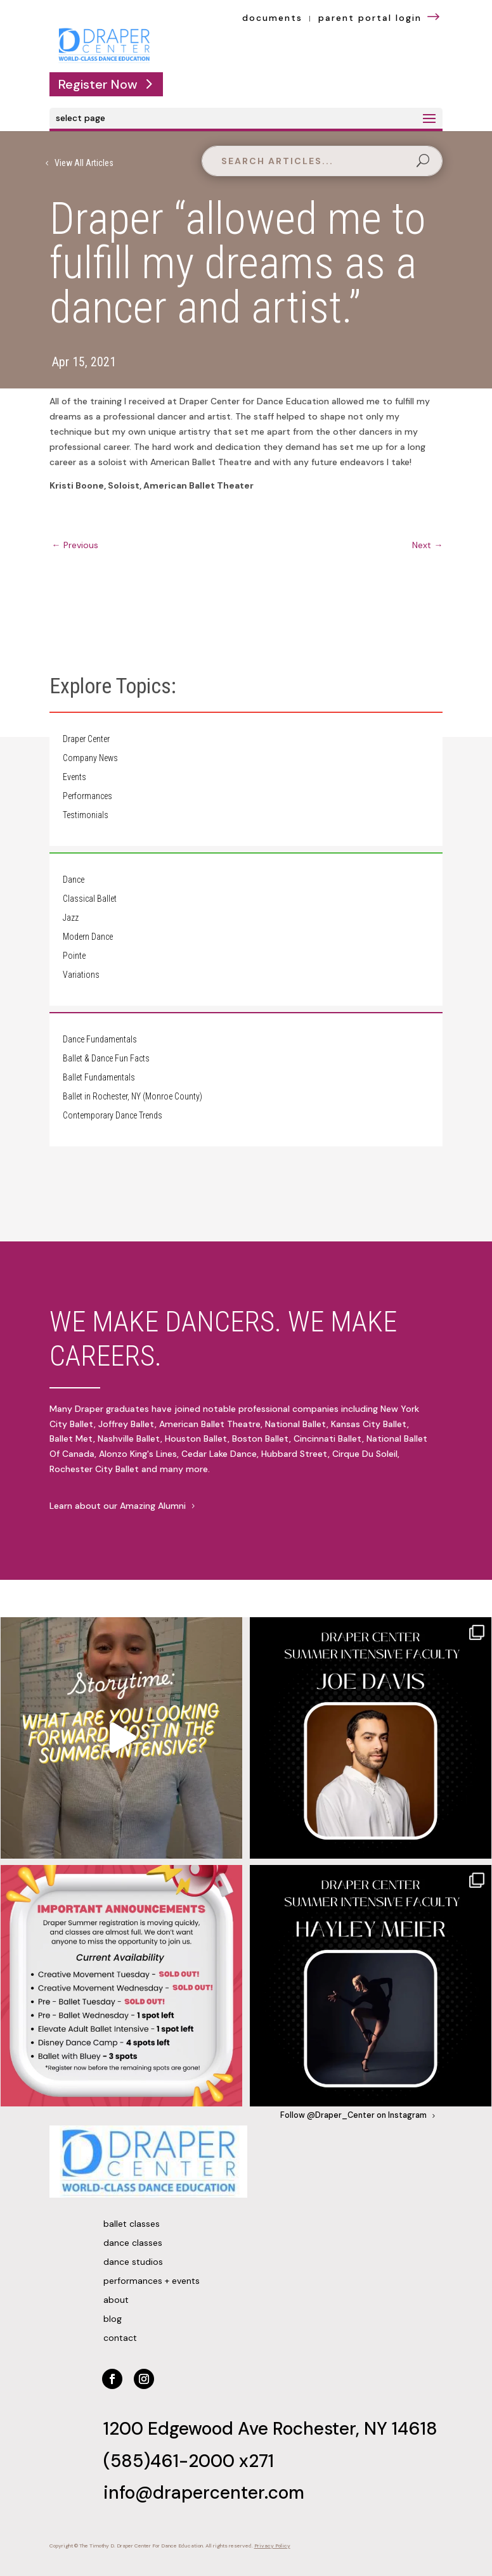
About (116, 2300)
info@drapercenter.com (203, 2492)
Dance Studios (133, 2262)
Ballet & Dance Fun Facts (106, 1058)
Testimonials (85, 815)
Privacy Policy (272, 2545)
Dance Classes (132, 2243)
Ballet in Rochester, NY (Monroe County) (132, 1096)
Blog (112, 2319)
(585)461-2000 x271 (188, 2461)
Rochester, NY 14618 (355, 2428)
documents (272, 17)
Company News (90, 758)
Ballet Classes (131, 2224)
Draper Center (86, 739)
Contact (120, 2338)
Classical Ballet (90, 899)
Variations (81, 975)
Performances (87, 796)
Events (74, 777)
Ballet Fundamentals (99, 1077)
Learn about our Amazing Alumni (117, 1505)
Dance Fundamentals (100, 1039)
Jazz (71, 918)
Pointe (74, 956)
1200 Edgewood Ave (188, 2428)
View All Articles (84, 163)
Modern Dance (88, 937)
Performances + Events (151, 2281)
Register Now (98, 84)
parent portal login (380, 17)
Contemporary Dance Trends (112, 1115)
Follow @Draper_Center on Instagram (353, 2115)
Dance (73, 880)
